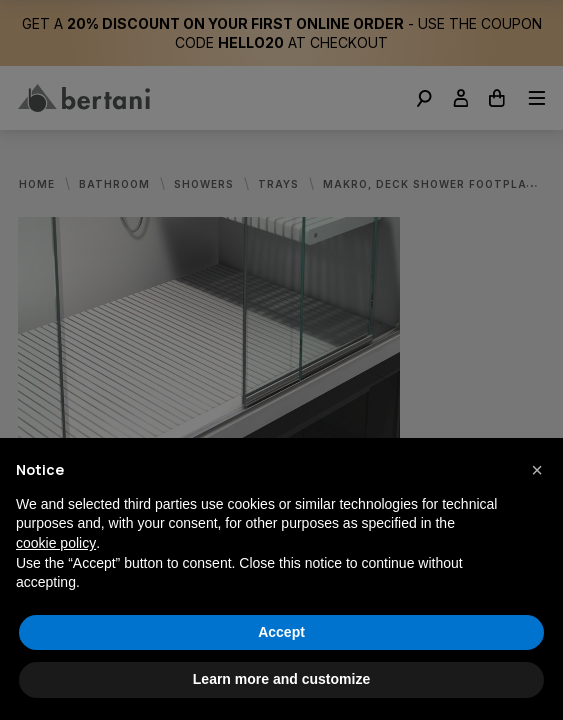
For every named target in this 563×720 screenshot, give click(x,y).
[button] (537, 470)
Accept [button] (281, 632)
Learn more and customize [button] (281, 679)
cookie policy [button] (56, 543)
